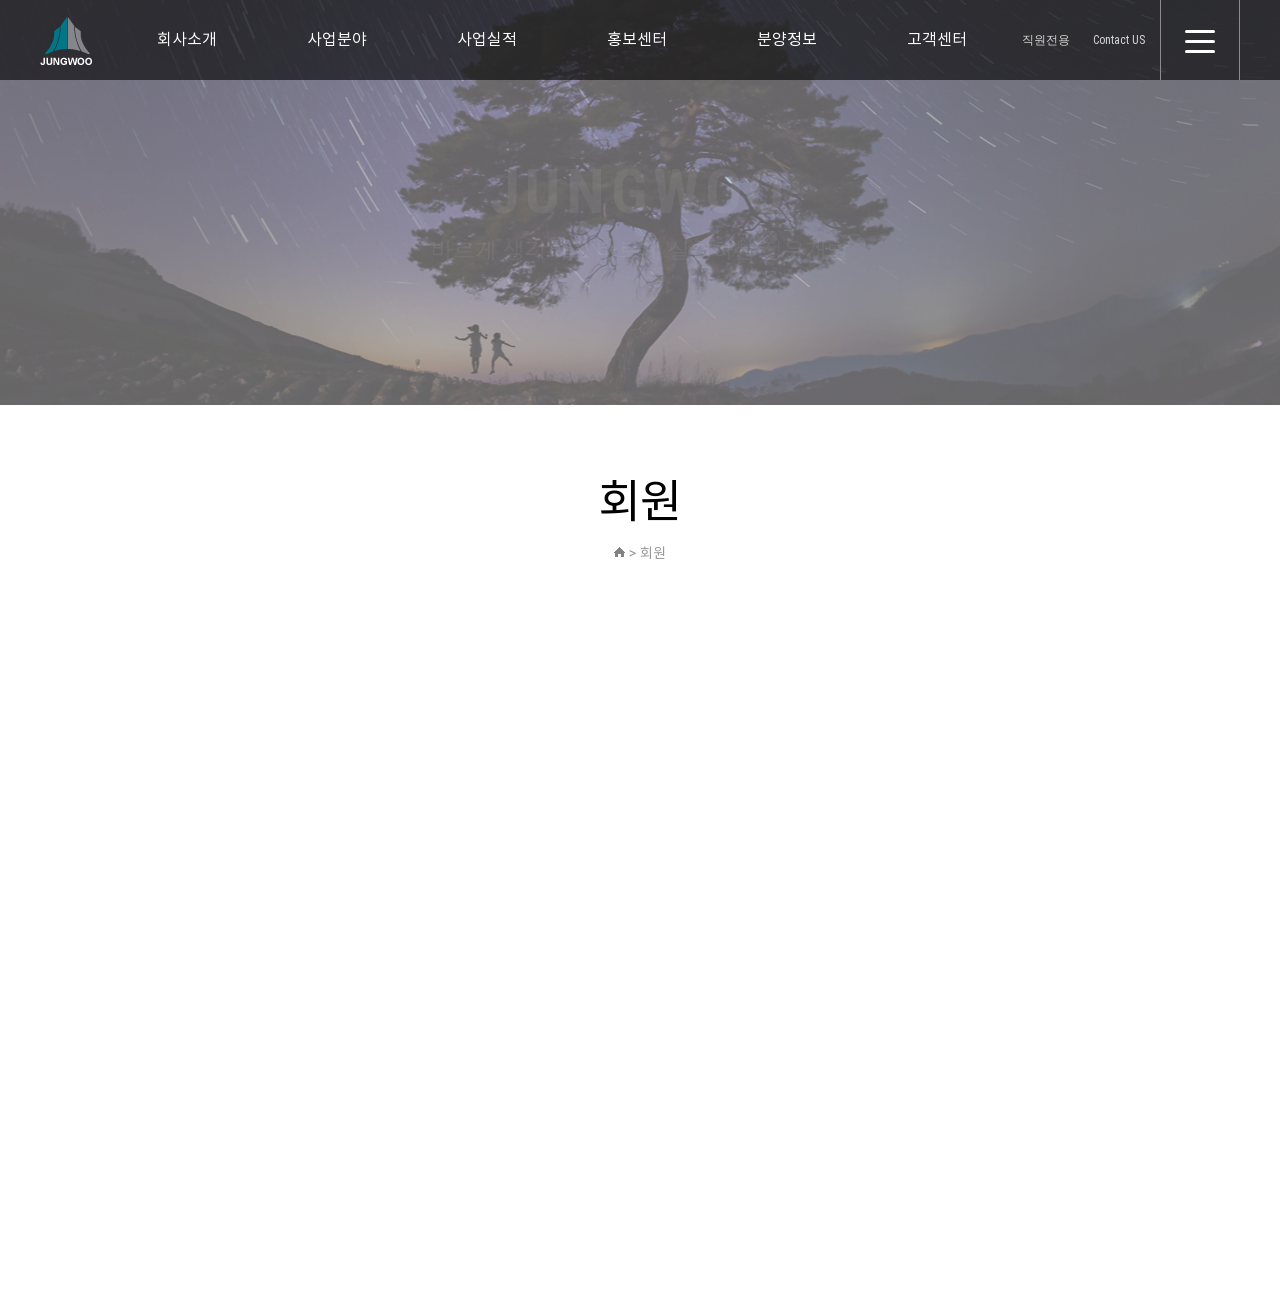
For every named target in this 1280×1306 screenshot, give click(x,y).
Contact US (1119, 40)
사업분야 (337, 39)
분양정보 (787, 39)
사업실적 (487, 39)
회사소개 (187, 39)
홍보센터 (637, 39)
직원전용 (1046, 40)
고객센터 (937, 39)
